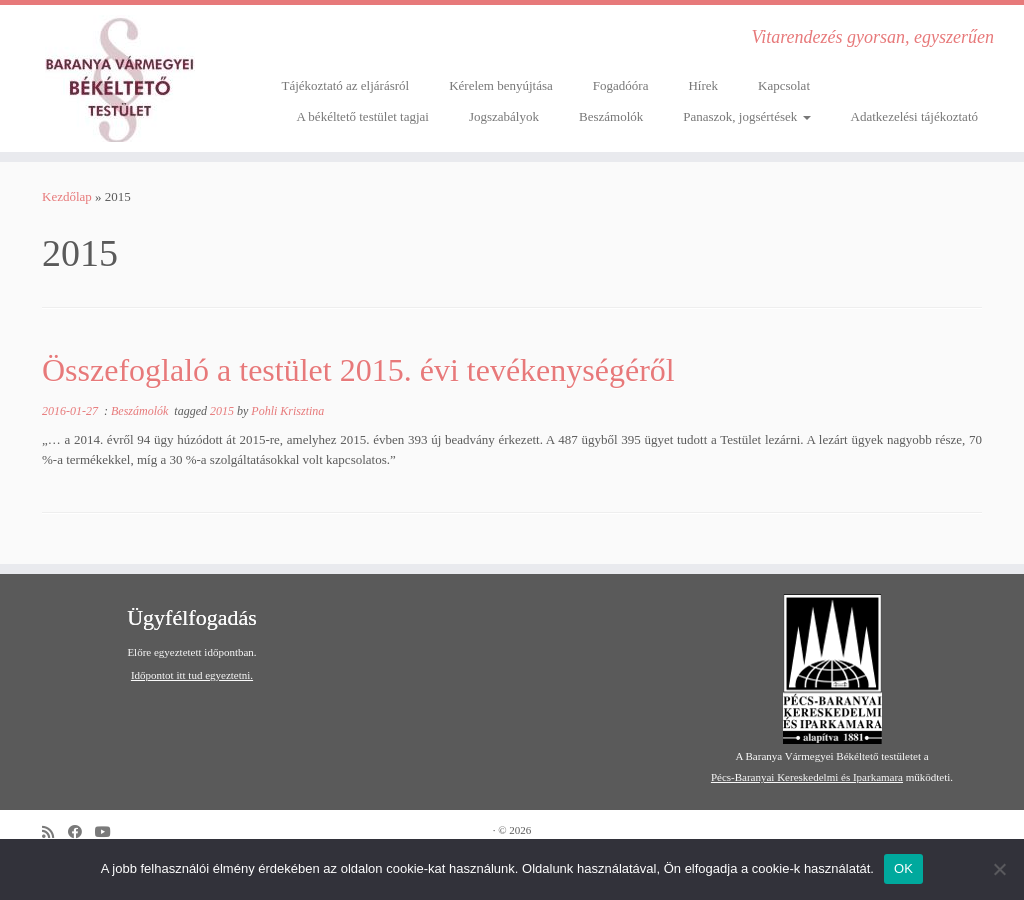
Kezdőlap (67, 196)
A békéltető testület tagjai (362, 116)
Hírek (703, 85)
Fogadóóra (621, 85)
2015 (223, 411)
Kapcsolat (784, 85)
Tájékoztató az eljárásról (345, 85)
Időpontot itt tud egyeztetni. (192, 675)
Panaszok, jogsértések (746, 116)
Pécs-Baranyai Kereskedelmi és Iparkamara (807, 777)
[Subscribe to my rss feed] (55, 832)
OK (903, 868)
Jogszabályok (504, 116)
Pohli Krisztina (287, 411)
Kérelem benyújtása (501, 85)
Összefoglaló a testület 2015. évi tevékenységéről (358, 370)
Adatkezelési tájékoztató (914, 116)
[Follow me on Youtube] (109, 832)
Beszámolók (611, 116)
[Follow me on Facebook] (81, 832)
